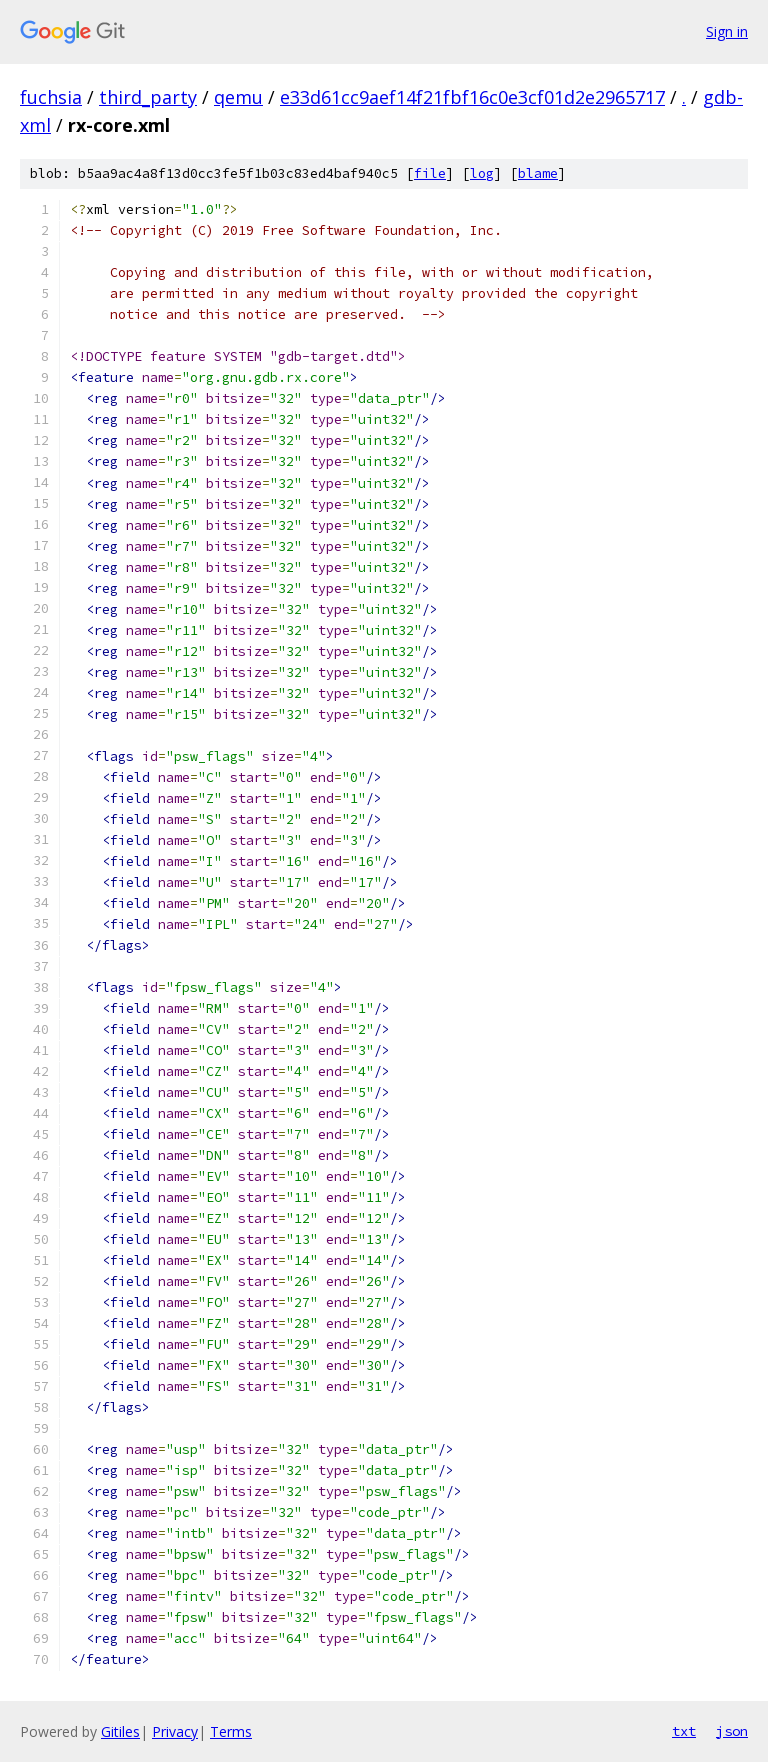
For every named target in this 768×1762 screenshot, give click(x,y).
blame (538, 173)
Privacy (175, 1731)
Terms (231, 1731)
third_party (148, 97)
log (482, 173)
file (430, 173)
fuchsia (51, 97)
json (732, 1731)
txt (684, 1731)
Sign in (727, 31)
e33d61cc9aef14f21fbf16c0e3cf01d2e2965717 (472, 97)
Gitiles (120, 1731)
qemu (238, 97)
